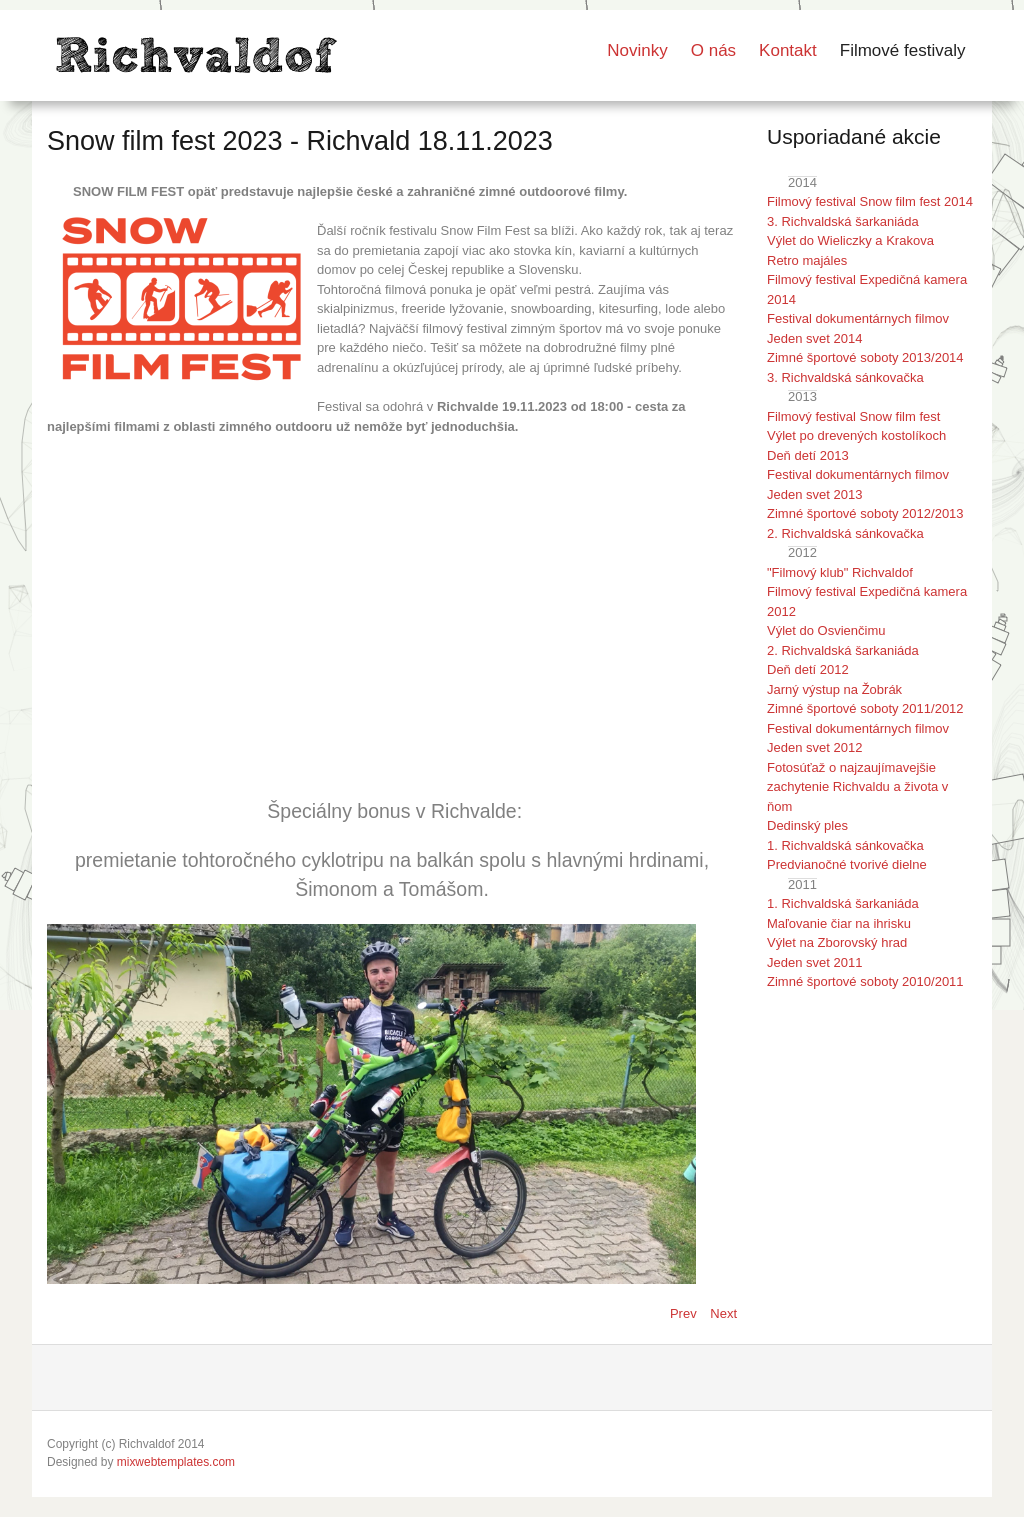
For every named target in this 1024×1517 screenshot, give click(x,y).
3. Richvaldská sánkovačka (845, 377)
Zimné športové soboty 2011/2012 (865, 708)
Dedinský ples (807, 825)
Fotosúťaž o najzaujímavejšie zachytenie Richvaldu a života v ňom (857, 787)
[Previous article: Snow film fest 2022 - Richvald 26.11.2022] (685, 1313)
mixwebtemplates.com (176, 1462)
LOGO (194, 55)
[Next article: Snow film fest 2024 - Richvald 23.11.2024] (723, 1313)
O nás (713, 50)
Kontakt (788, 50)
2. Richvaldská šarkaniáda (843, 650)
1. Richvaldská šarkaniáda (843, 903)
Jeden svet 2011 (814, 962)
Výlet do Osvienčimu (826, 630)
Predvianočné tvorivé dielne (847, 864)
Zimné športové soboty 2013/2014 (865, 357)
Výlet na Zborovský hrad (837, 942)
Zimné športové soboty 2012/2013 (865, 513)
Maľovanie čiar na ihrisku (839, 923)
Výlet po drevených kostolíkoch (856, 435)
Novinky (637, 50)
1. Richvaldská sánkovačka (845, 845)
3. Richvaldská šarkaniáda (843, 221)
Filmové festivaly (903, 50)
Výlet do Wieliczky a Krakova (850, 240)
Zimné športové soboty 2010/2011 (865, 981)
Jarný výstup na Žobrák (834, 689)
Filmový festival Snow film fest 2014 (870, 201)
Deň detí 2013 (808, 455)
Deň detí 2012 (808, 669)
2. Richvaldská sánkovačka (845, 533)
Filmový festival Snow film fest (853, 416)
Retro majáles (807, 260)
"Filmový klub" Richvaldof (840, 572)
